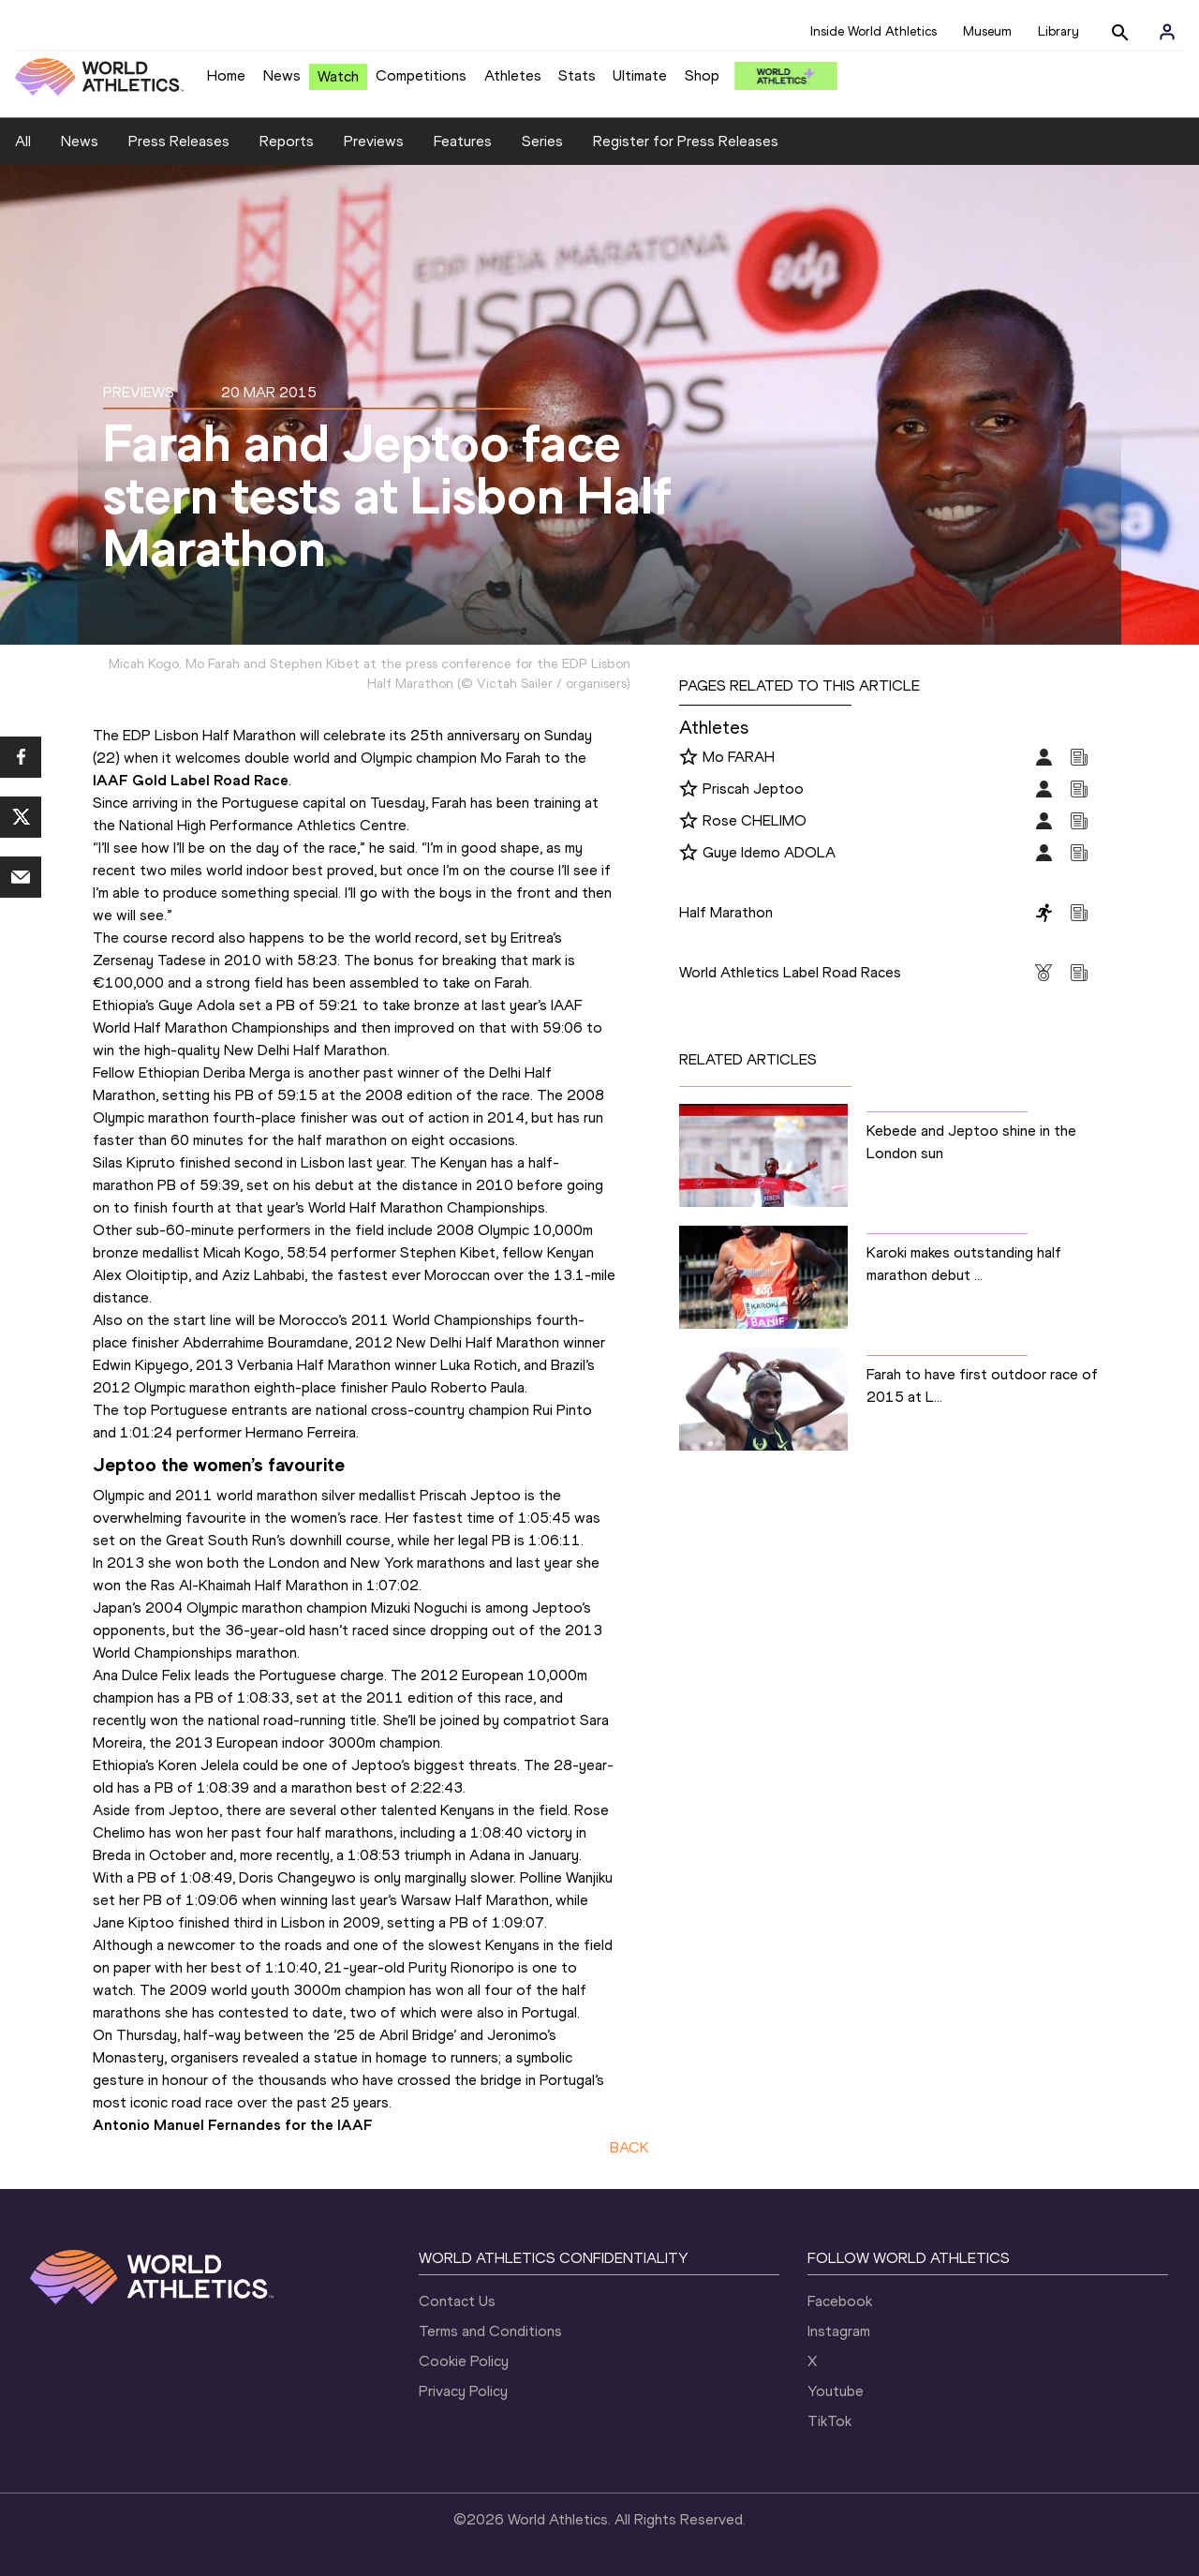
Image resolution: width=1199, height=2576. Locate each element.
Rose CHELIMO (755, 820)
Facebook (839, 2301)
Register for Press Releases (685, 141)
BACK (629, 2147)
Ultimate (640, 75)
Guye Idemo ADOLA (769, 852)
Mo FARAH (739, 757)
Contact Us (457, 2301)
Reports (286, 141)
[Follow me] (688, 758)
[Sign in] (1167, 32)
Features (463, 141)
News (282, 75)
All (23, 141)
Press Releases (178, 141)
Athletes (512, 75)
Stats (577, 75)
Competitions (421, 75)
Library (1058, 31)
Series (542, 141)
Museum (987, 31)
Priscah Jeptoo (753, 788)
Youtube (835, 2391)
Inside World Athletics (873, 31)
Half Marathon (726, 912)
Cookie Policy (464, 2361)
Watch (338, 76)
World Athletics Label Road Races (790, 972)
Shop (702, 75)
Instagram (838, 2331)
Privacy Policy (463, 2391)
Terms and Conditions (490, 2331)
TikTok (829, 2421)
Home (226, 75)
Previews (374, 141)
